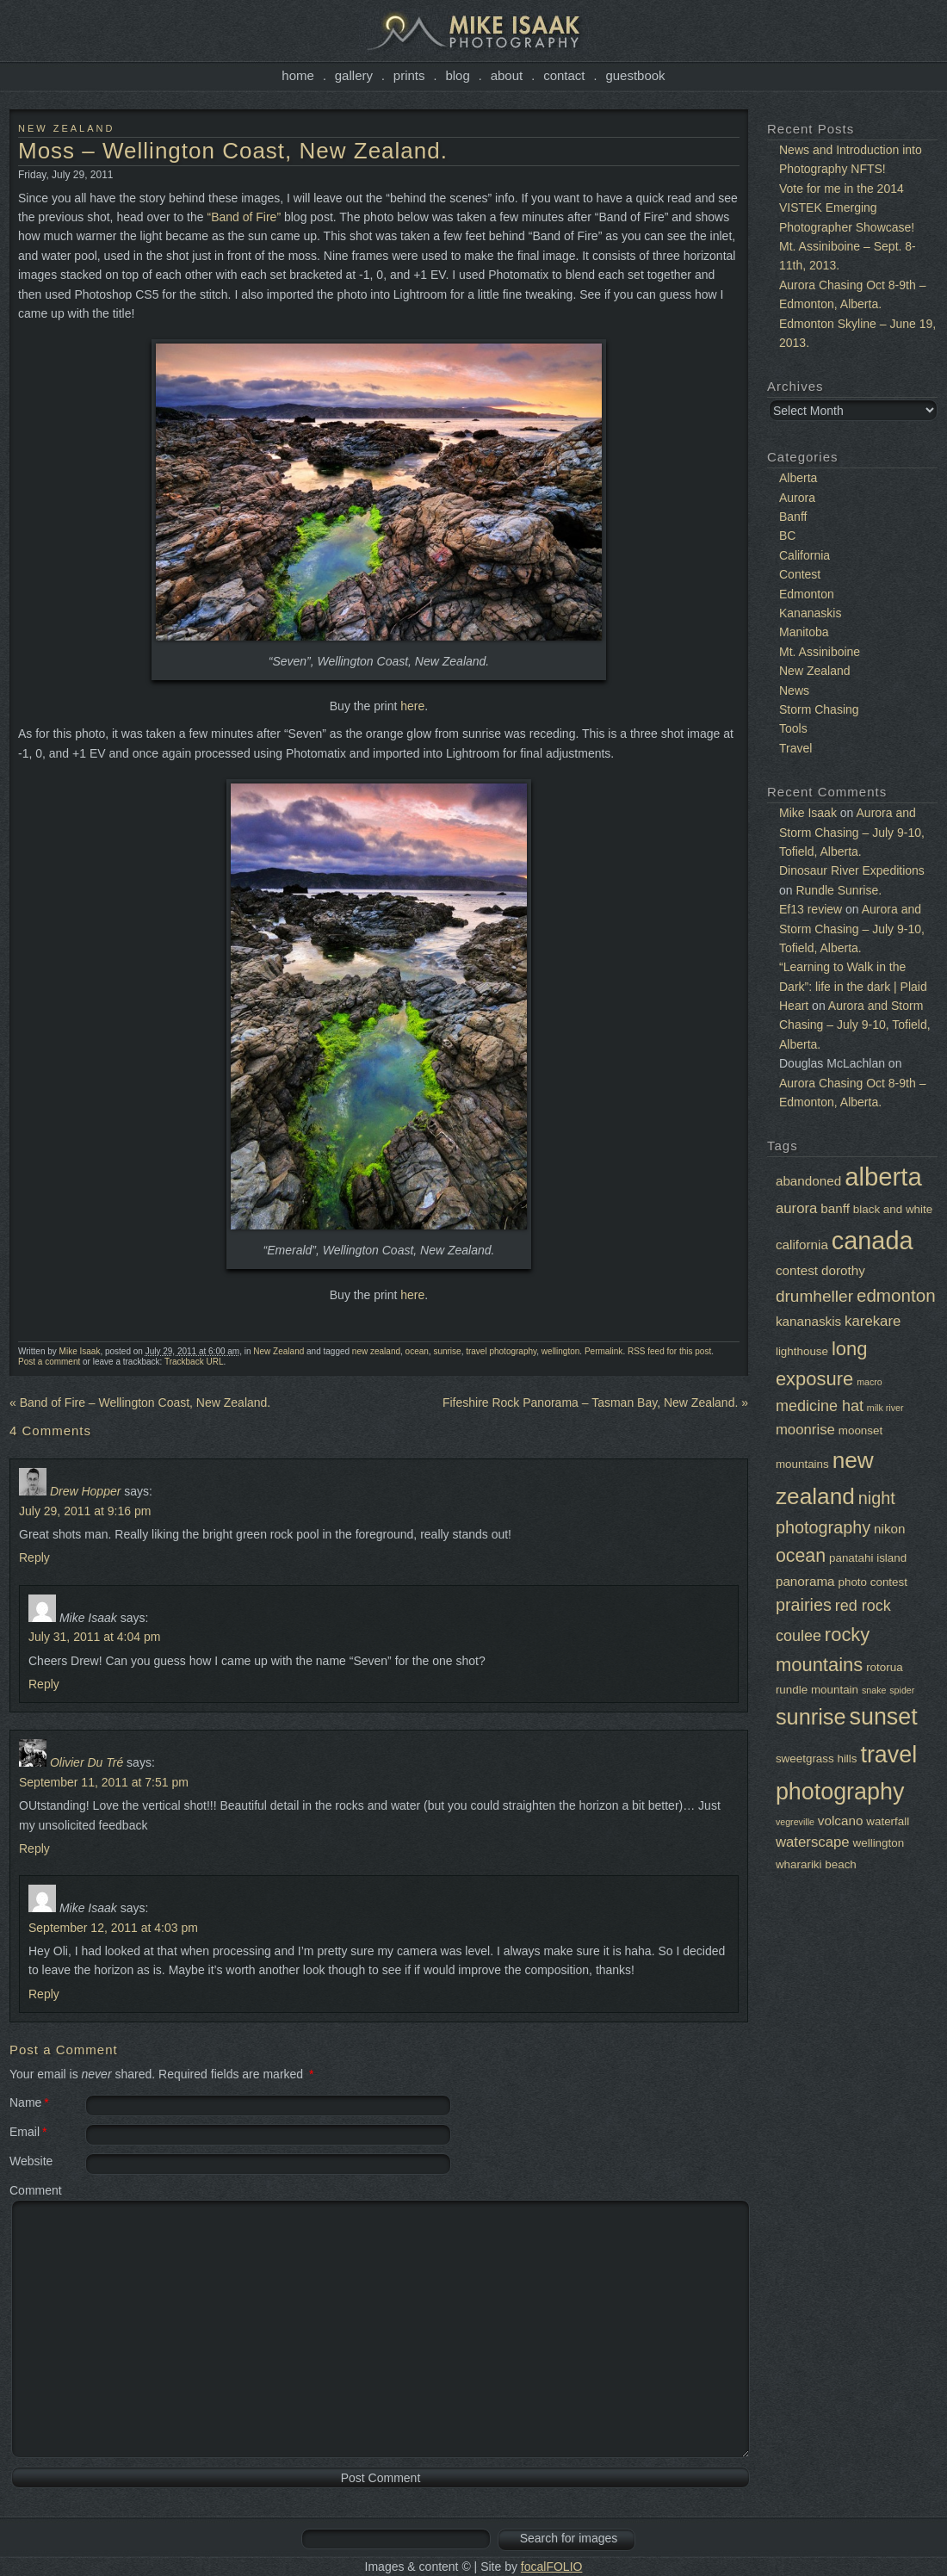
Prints (409, 75)
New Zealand (66, 128)
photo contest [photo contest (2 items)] (872, 1582)
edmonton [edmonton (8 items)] (896, 1295)
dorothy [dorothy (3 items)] (843, 1270)
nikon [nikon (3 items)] (889, 1528)
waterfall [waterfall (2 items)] (887, 1821)
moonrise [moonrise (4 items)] (805, 1429)
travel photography (501, 1351)
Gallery (354, 75)
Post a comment (49, 1361)
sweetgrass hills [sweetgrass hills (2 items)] (816, 1758)
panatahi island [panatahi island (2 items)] (868, 1557)
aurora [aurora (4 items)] (796, 1208)
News (794, 690)
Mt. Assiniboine (819, 652)
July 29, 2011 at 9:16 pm (85, 1511)
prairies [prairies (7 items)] (804, 1604)
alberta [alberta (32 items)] (883, 1176)
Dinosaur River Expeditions (852, 870)
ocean (417, 1351)
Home (298, 75)
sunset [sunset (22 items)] (884, 1717)
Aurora (797, 498)
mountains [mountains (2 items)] (802, 1464)
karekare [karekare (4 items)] (873, 1321)
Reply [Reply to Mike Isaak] (43, 1684)
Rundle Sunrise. (838, 890)
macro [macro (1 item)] (869, 1382)
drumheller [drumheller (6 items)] (814, 1296)
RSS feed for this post (669, 1351)
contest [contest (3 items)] (797, 1270)
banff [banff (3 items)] (835, 1208)
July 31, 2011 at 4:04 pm (94, 1637)
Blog (457, 75)
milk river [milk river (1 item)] (885, 1408)
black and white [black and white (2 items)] (892, 1209)
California (804, 555)
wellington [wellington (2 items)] (879, 1842)
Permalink (603, 1351)
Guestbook (635, 75)
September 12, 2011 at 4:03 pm (113, 1928)
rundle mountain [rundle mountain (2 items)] (817, 1689)
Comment (35, 2190)
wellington (560, 1351)
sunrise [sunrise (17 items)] (811, 1717)
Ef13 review (810, 909)
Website (31, 2161)
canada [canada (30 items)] (872, 1240)
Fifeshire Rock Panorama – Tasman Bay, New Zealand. (595, 1402)
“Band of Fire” (244, 217)
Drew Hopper (85, 1491)
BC (787, 535)
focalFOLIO (552, 2566)
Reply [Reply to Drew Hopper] (34, 1557)
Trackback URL (194, 1361)
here (412, 706)
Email (24, 2132)
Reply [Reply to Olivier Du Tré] (34, 1848)
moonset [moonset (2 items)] (860, 1430)
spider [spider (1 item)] (901, 1690)
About (507, 75)
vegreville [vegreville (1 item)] (795, 1822)
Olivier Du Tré (86, 1762)
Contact (564, 75)
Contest (799, 574)
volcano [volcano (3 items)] (840, 1820)
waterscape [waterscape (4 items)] (813, 1842)
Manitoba (804, 632)
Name (25, 2102)
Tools (793, 728)
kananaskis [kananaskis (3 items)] (808, 1321)
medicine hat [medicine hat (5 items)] (819, 1406)
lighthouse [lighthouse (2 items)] (802, 1351)
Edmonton (806, 594)
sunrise (447, 1351)
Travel (795, 748)
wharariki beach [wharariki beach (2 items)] (816, 1864)
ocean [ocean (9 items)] (801, 1555)
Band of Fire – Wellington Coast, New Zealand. (139, 1402)
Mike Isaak (80, 1351)
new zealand (376, 1351)
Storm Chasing (819, 709)
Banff (793, 516)
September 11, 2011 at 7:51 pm (104, 1782)
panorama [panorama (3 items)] (805, 1581)
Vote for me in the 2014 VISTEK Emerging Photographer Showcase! (846, 208)
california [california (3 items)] (802, 1244)
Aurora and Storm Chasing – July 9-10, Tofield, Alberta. (852, 832)
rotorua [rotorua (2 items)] (884, 1667)
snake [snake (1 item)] (874, 1690)
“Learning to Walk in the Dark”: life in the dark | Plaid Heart (853, 986)
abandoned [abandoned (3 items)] (808, 1180)
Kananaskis (810, 613)
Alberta (798, 478)
